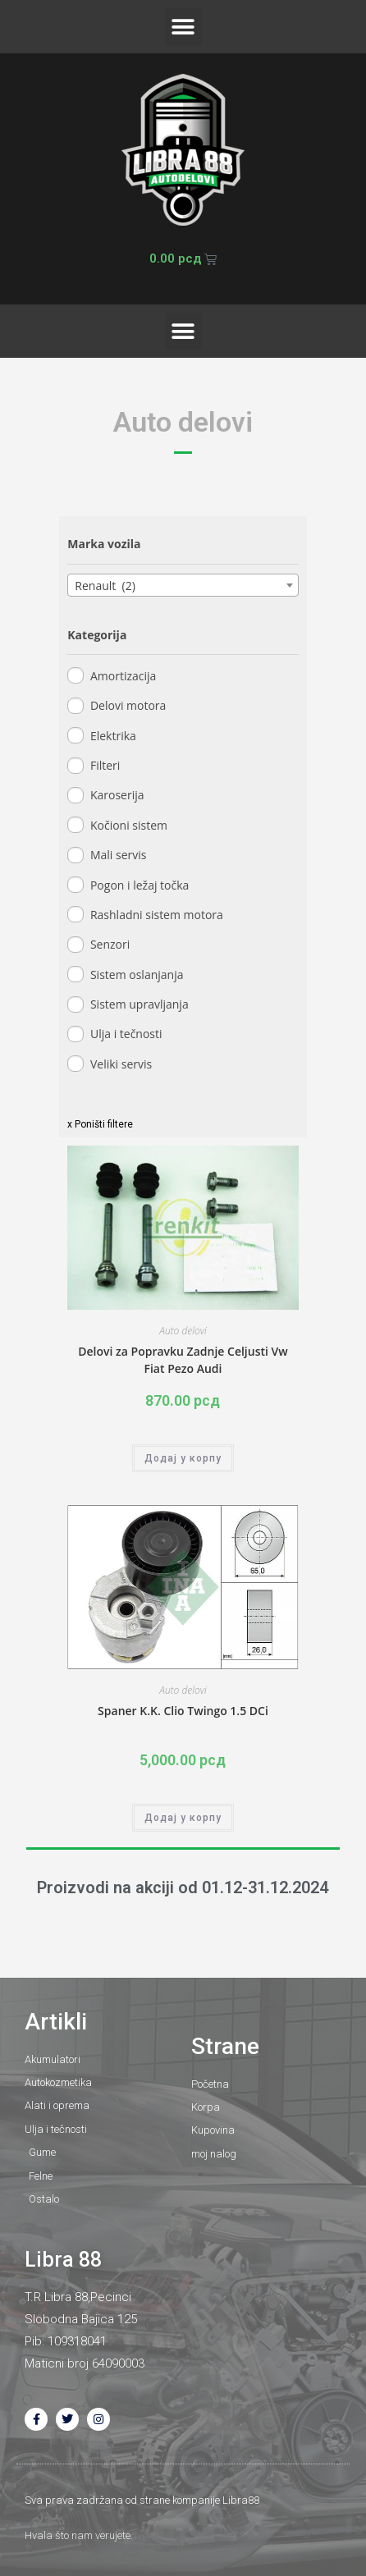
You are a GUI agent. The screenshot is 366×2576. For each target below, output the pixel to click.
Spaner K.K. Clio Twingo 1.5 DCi (183, 1710)
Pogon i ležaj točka (139, 885)
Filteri (105, 765)
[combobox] (182, 585)
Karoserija (117, 795)
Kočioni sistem (128, 825)
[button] (183, 26)
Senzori (110, 944)
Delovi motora (128, 705)
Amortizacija (123, 676)
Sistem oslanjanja (137, 974)
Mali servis (118, 854)
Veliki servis (121, 1064)
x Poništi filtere (100, 1124)
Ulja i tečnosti (126, 1033)
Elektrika (113, 736)
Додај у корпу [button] (183, 1458)
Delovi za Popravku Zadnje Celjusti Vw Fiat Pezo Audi (182, 1359)
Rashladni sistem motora (156, 914)
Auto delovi (182, 1331)
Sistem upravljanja (139, 1004)
